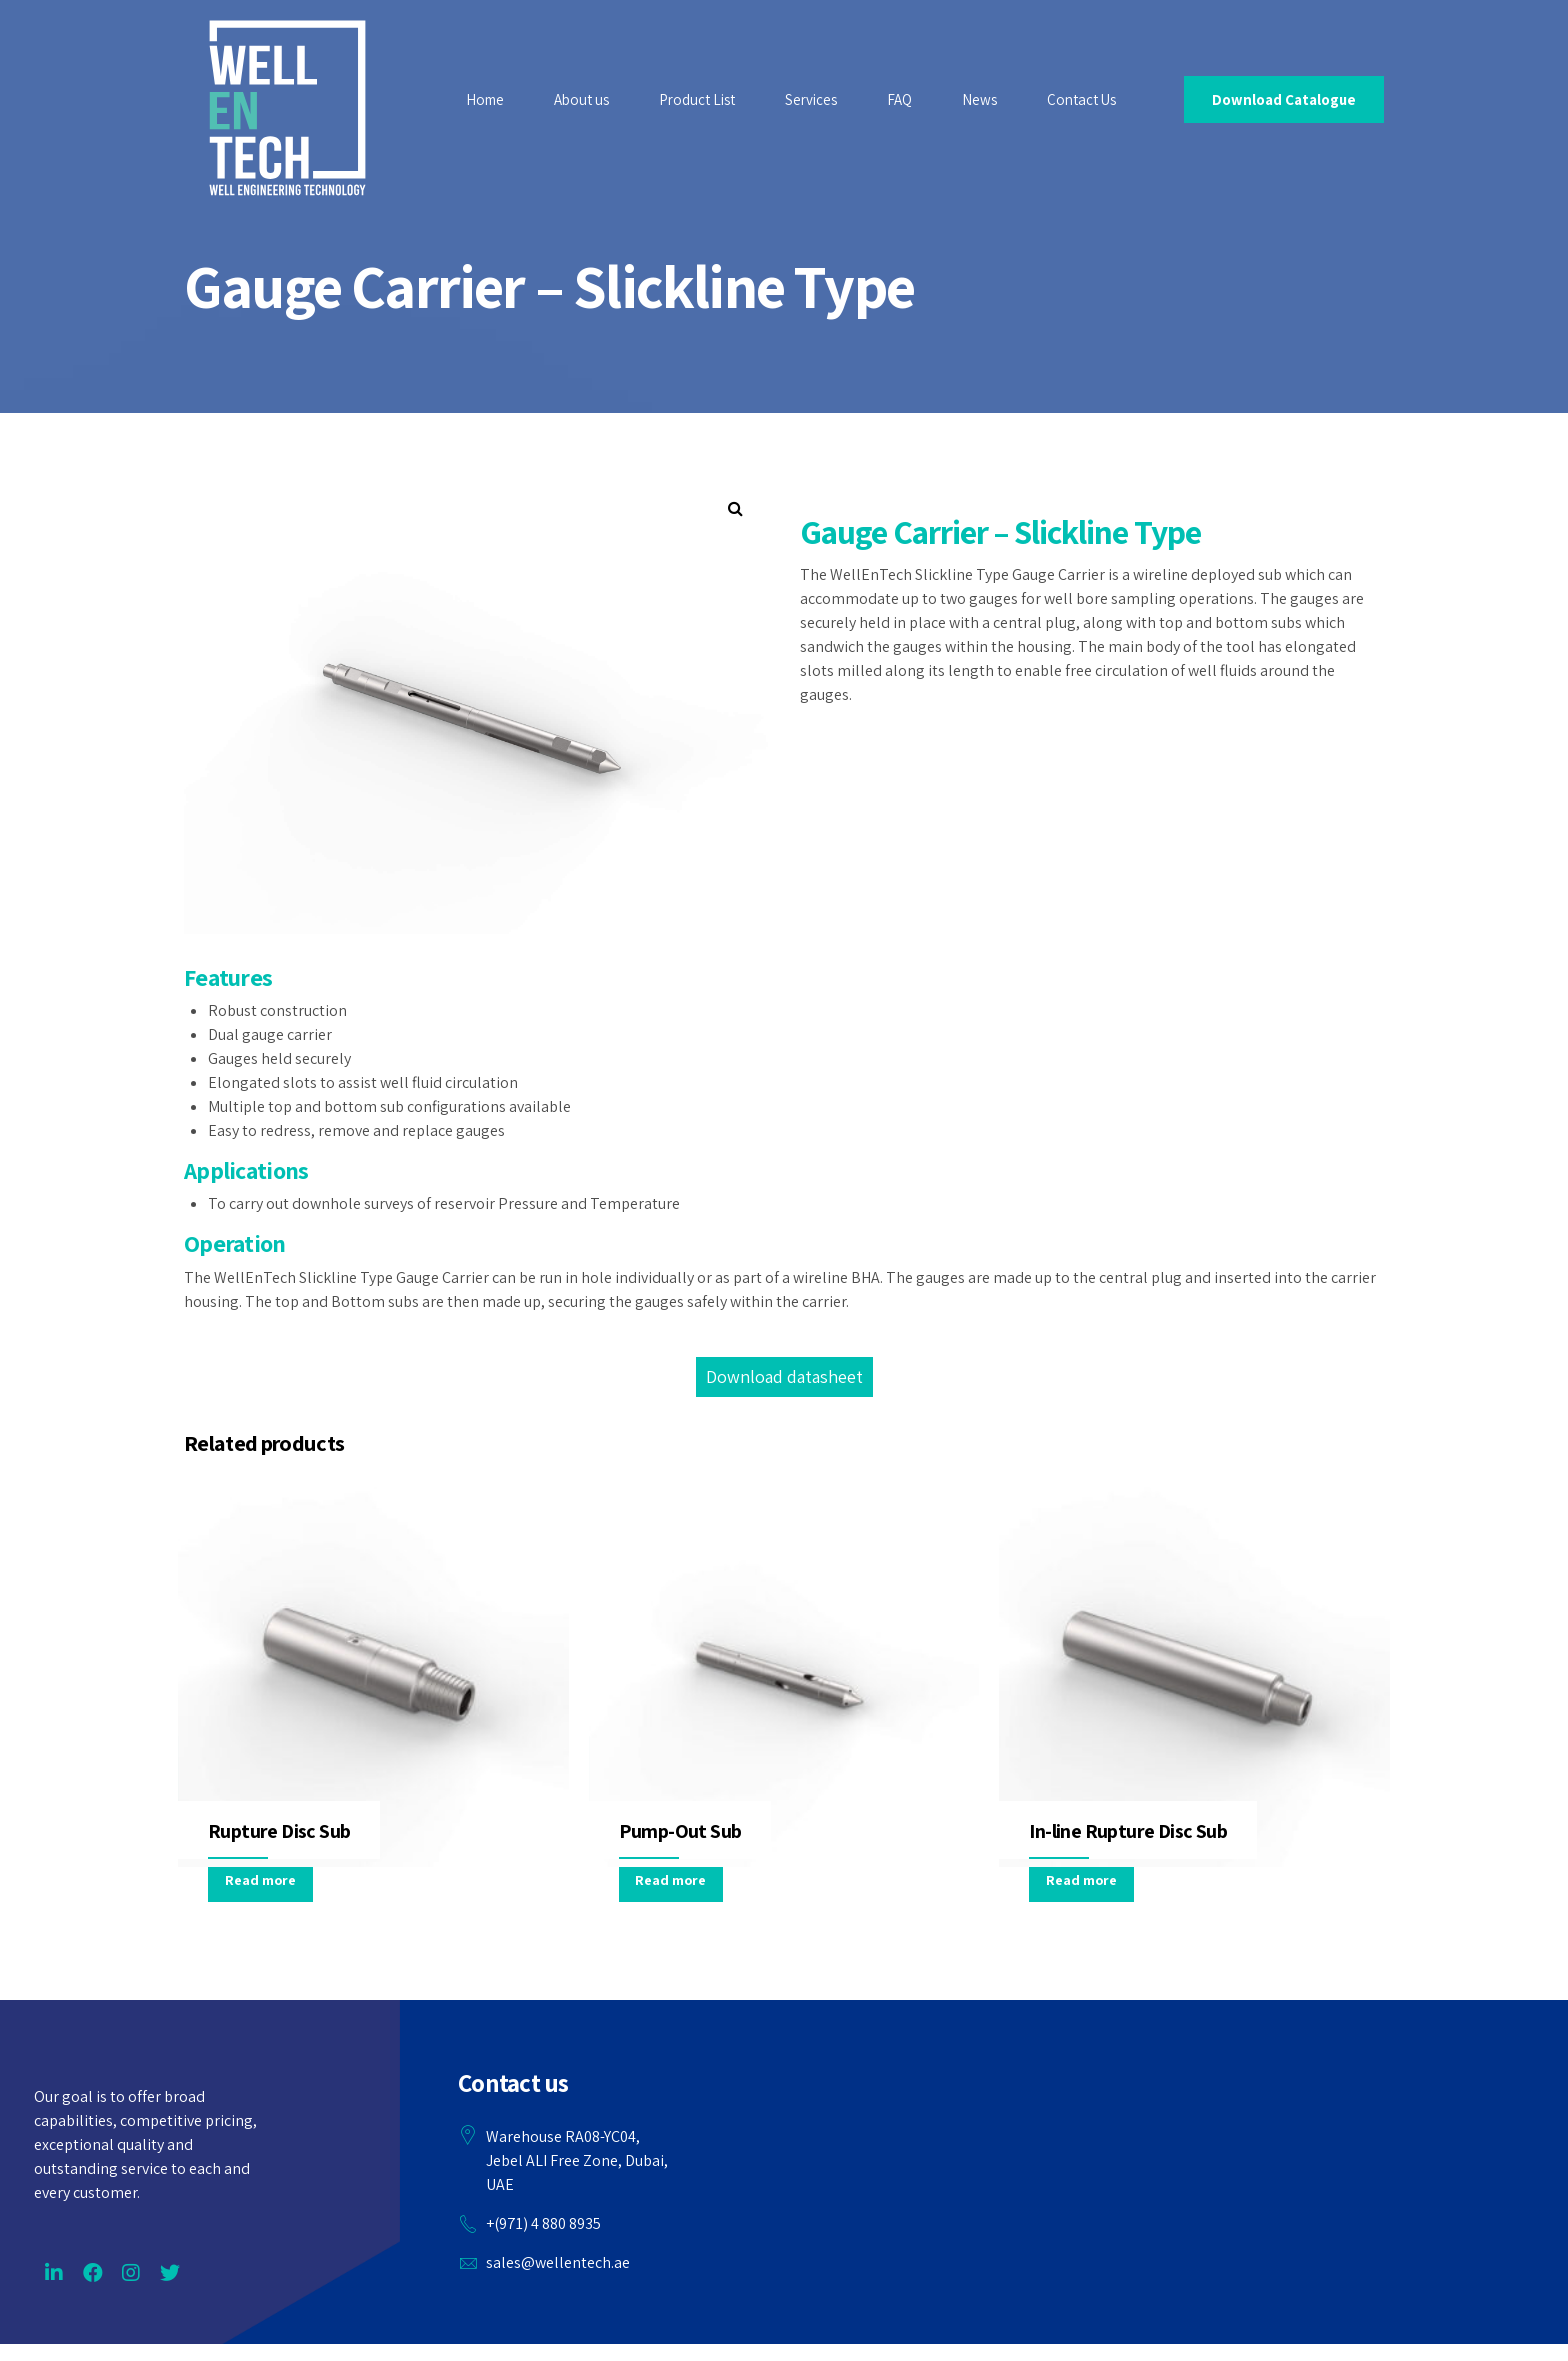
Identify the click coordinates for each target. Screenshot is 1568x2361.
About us (581, 99)
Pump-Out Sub (680, 1831)
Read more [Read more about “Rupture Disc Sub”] (260, 1880)
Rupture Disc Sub (279, 1831)
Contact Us (1081, 99)
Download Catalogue (1284, 99)
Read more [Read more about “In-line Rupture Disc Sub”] (1081, 1880)
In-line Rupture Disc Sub (1128, 1831)
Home (485, 99)
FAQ (899, 99)
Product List (697, 99)
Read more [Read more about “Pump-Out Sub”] (670, 1880)
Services (811, 99)
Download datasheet (784, 1376)
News (979, 99)
